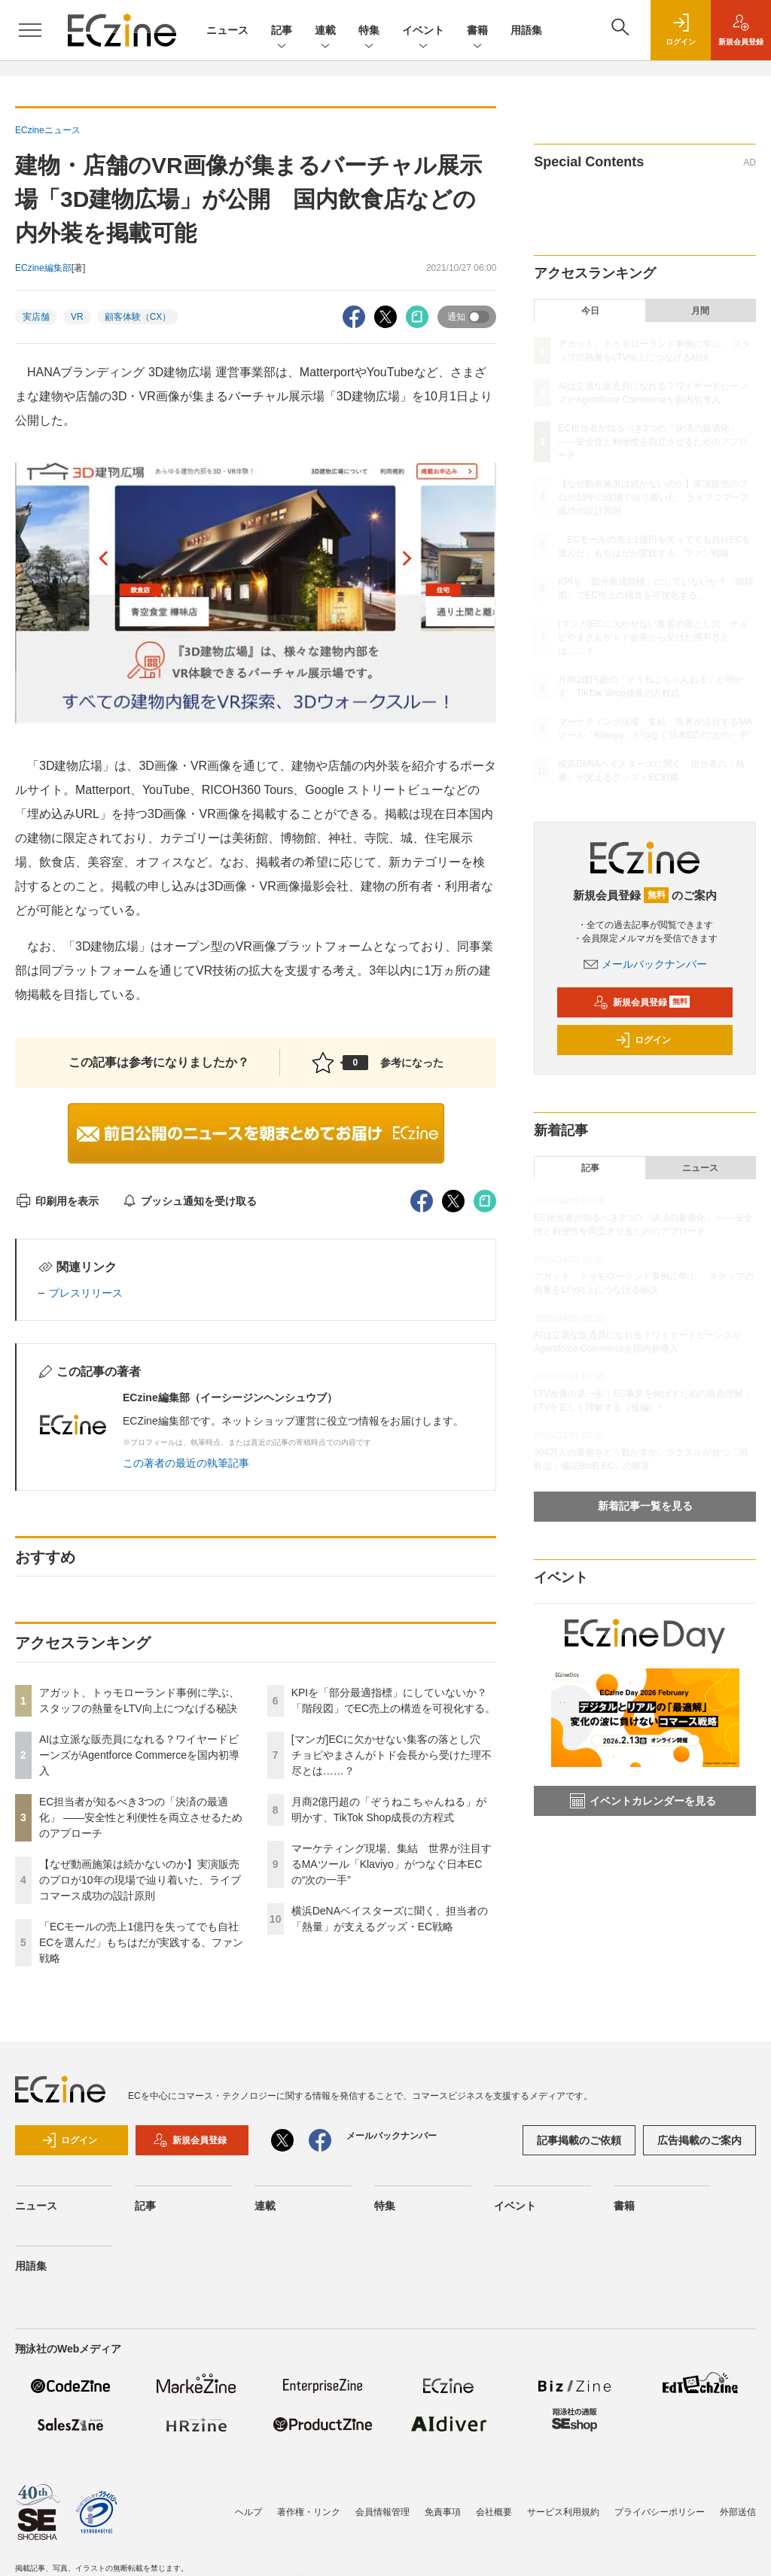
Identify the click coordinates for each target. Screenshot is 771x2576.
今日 (590, 311)
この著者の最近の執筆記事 (186, 1463)
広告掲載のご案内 (699, 2140)
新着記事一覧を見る (645, 1506)
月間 (700, 311)
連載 (325, 31)
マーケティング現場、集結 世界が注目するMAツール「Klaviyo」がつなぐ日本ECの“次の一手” (391, 1864)
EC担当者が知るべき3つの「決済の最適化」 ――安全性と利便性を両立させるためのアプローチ (140, 1817)
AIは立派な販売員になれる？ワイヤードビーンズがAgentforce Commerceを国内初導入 (139, 1755)
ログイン (643, 1040)
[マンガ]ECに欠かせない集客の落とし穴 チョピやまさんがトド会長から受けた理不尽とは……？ (391, 1755)
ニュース (227, 30)
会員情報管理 (382, 2512)
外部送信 (738, 2512)
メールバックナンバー (645, 964)
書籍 (477, 31)
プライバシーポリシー (659, 2512)
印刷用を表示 (57, 1201)
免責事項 (443, 2512)
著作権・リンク (308, 2512)
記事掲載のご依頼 (579, 2140)
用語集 (526, 30)
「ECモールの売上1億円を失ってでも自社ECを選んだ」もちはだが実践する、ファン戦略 (141, 1942)
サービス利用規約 (563, 2512)
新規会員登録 (641, 1002)
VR (77, 317)
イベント (423, 31)
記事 (281, 31)
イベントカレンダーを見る (643, 1800)
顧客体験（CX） (138, 317)
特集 (368, 31)
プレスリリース (86, 1293)
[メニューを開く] (30, 30)
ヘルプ (248, 2512)
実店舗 (36, 317)
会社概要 (494, 2512)
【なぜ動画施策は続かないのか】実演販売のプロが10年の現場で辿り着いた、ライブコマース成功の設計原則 (140, 1880)
